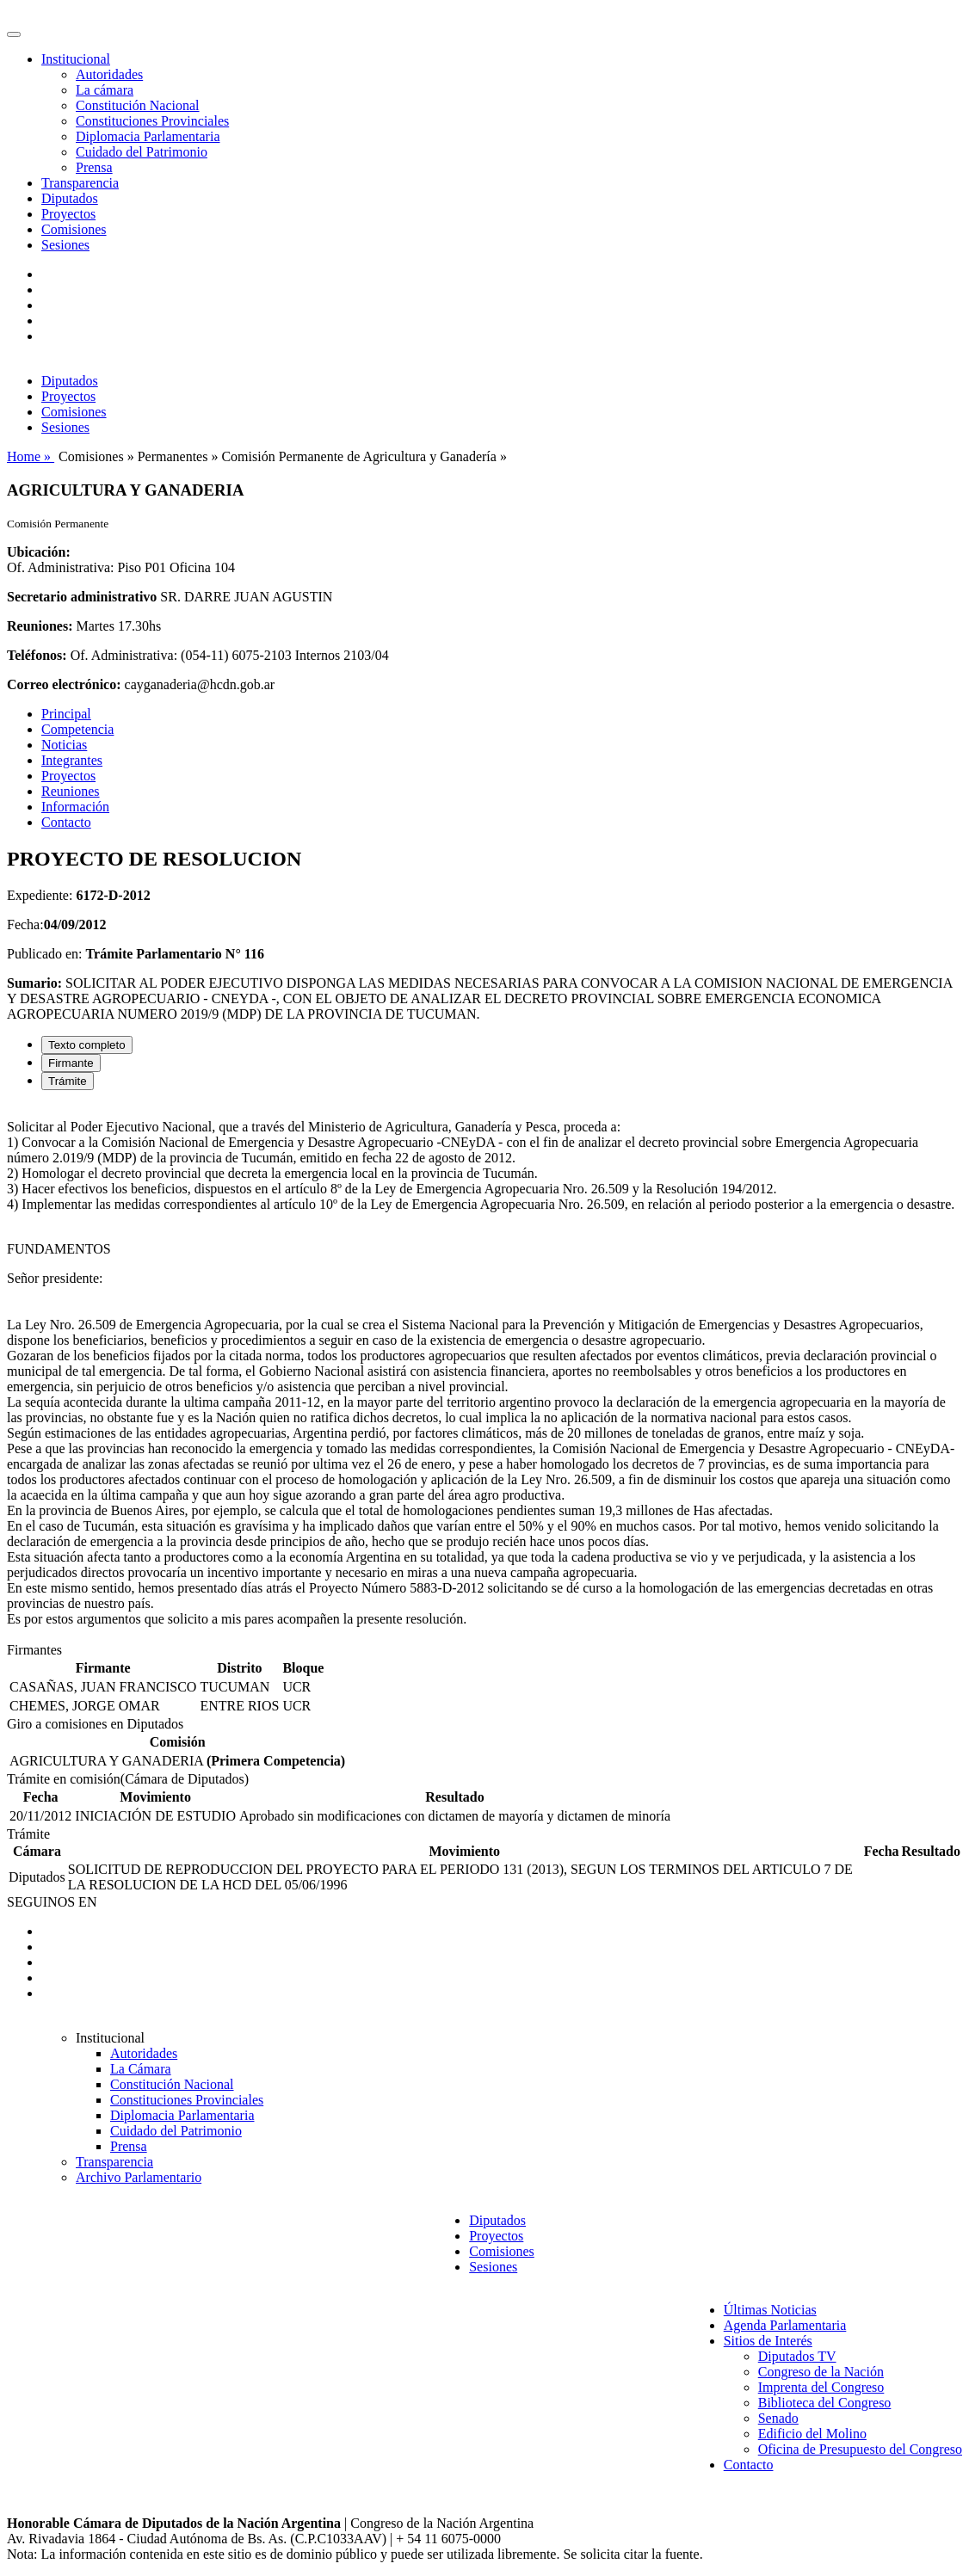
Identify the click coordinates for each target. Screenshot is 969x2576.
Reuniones (70, 791)
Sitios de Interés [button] (768, 2340)
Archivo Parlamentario (138, 2177)
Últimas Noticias (770, 2309)
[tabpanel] (484, 1373)
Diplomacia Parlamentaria (147, 136)
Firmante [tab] (71, 1063)
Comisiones (74, 229)
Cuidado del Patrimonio (141, 152)
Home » (30, 456)
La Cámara (140, 2068)
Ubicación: (39, 552)
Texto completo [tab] (87, 1044)
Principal (66, 713)
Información (75, 806)
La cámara (104, 90)
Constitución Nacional (138, 105)
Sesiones (65, 244)
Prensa (94, 167)
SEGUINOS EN (51, 1902)
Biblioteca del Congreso (825, 2402)
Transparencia (80, 183)
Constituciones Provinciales (152, 121)
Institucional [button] (75, 59)
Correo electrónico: (64, 684)
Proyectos (68, 213)
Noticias (64, 744)
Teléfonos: (37, 655)
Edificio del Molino (812, 2433)
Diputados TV (797, 2356)
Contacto (66, 822)
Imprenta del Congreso (821, 2387)
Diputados (69, 198)
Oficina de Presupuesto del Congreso (860, 2449)
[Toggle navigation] (14, 34)
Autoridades (109, 74)
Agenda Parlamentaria (785, 2325)
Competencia (77, 729)
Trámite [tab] (67, 1081)
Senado (778, 2418)
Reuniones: (39, 626)
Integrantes (71, 760)
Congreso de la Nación (821, 2371)
